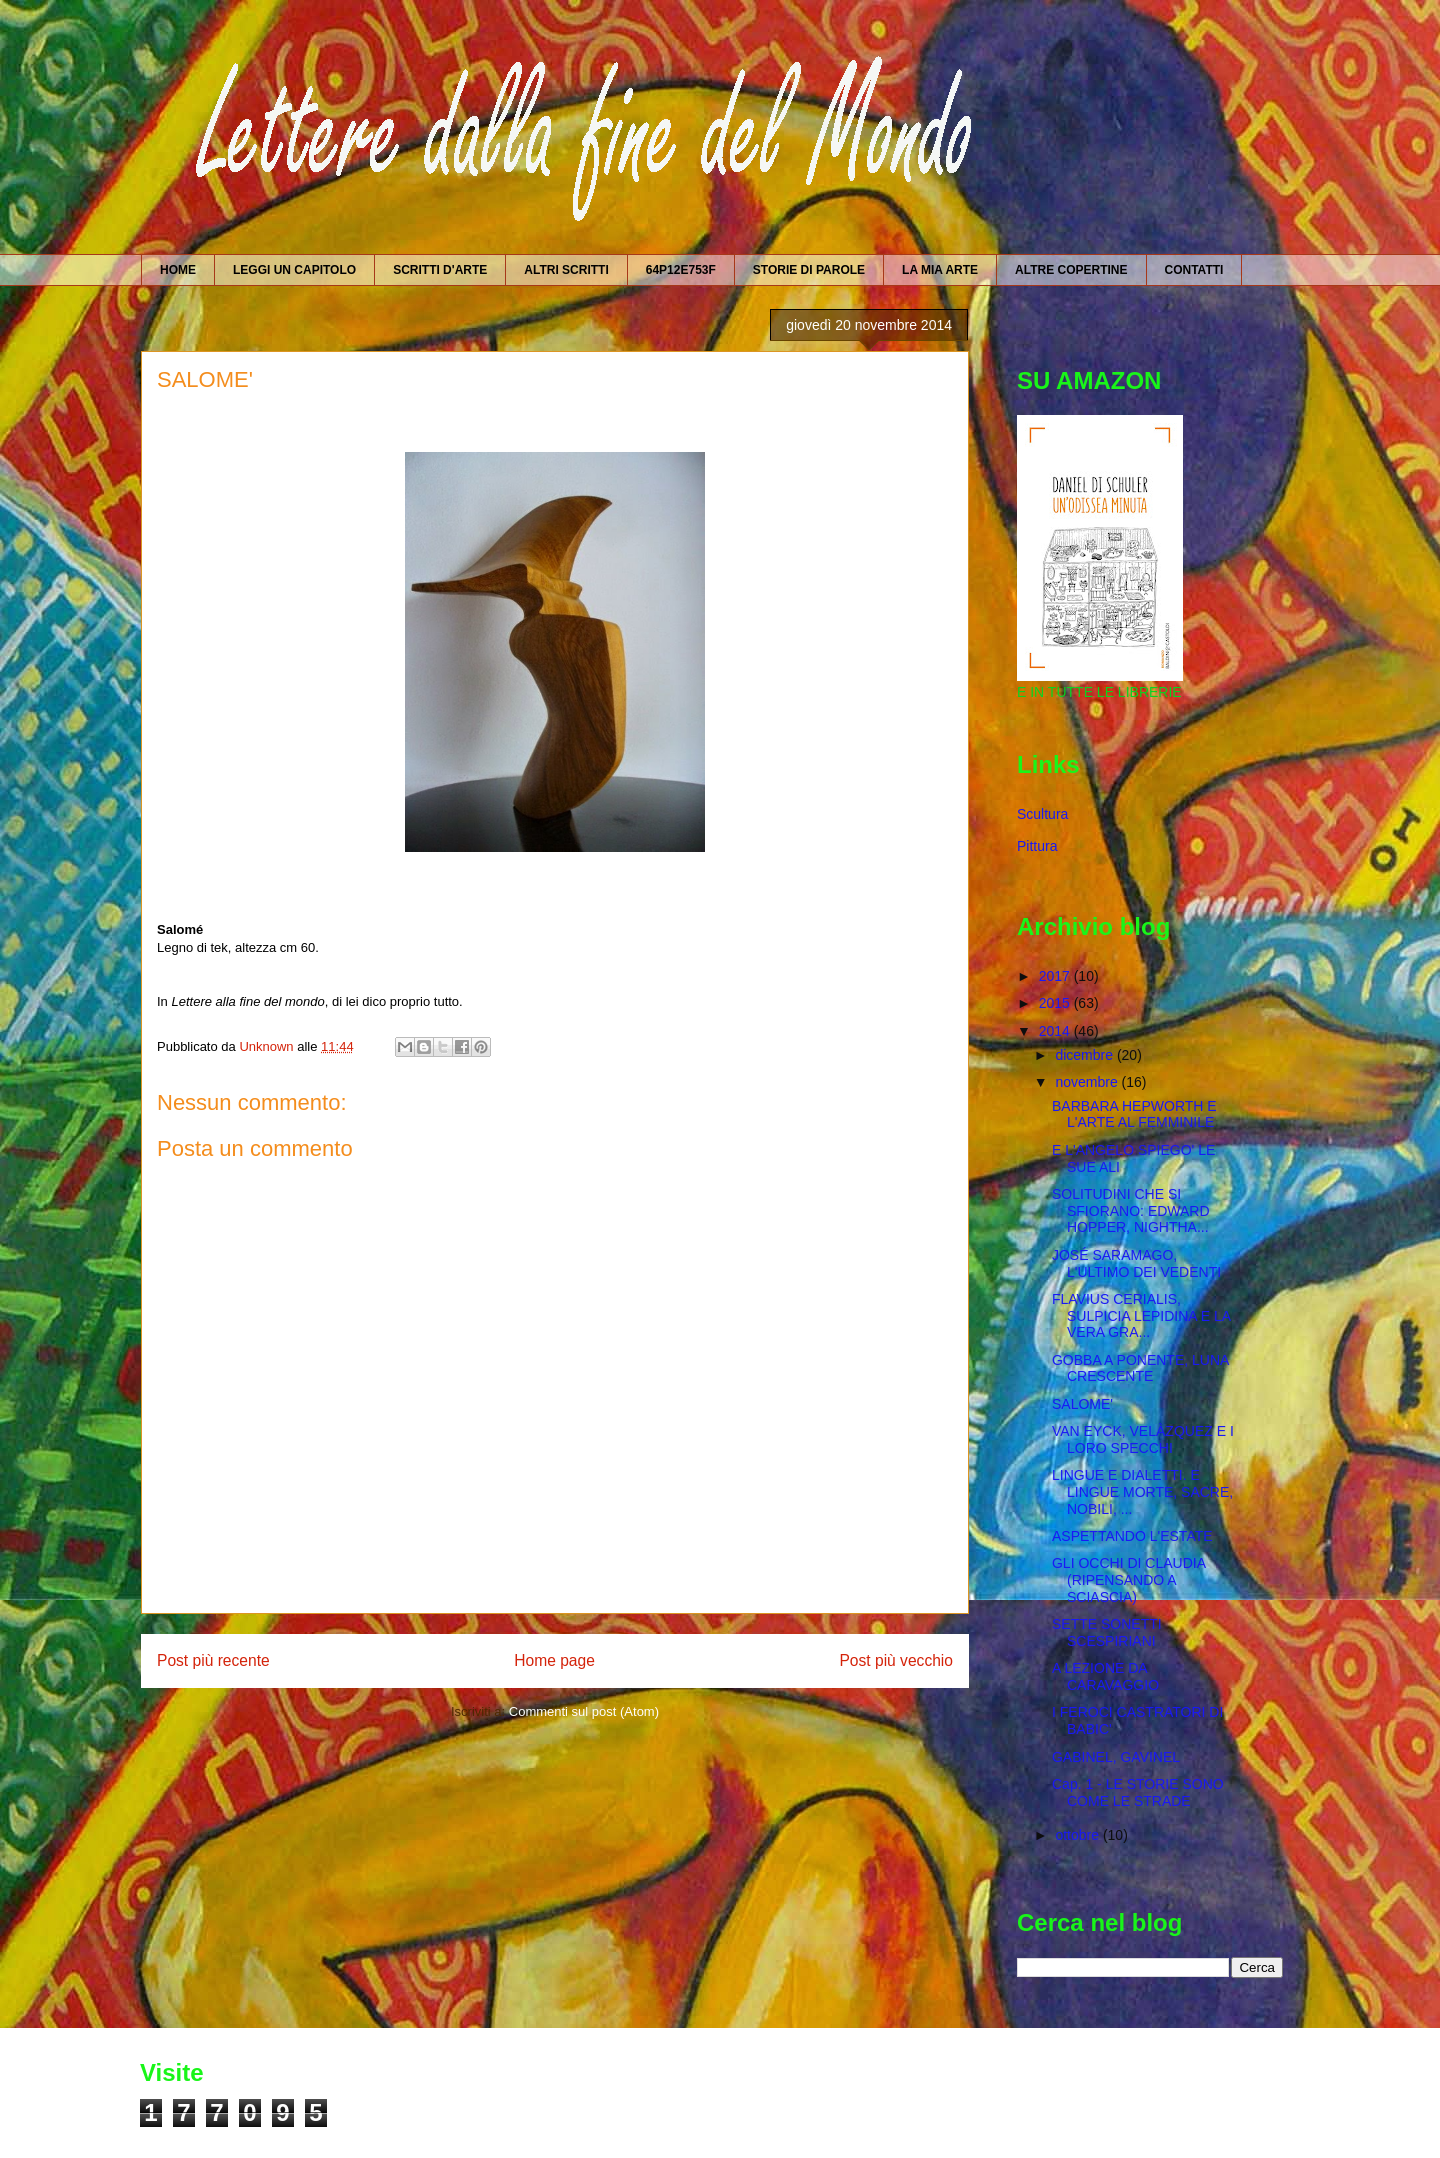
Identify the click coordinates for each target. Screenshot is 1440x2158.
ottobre (1078, 1835)
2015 (1056, 1003)
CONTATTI (1194, 270)
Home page (554, 1660)
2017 (1056, 976)
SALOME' (1082, 1404)
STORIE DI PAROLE (809, 270)
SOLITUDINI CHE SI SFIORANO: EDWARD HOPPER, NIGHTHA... (1131, 1211)
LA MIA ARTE (940, 270)
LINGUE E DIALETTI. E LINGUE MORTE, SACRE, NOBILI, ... (1142, 1492)
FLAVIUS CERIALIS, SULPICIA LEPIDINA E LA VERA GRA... (1141, 1316)
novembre (1088, 1082)
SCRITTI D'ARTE (440, 270)
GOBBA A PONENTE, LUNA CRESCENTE (1140, 1368)
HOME (178, 270)
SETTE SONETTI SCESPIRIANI (1107, 1632)
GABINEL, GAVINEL (1116, 1757)
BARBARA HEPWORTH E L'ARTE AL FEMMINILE (1134, 1114)
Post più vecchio (896, 1660)
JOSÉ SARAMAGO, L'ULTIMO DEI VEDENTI (1136, 1263)
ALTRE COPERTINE (1071, 270)
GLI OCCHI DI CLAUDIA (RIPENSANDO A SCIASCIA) (1128, 1580)
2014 (1056, 1031)
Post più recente (213, 1660)
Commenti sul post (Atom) (584, 1711)
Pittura (1037, 846)
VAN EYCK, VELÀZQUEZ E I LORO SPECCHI (1143, 1439)
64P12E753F (681, 270)
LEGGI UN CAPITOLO (294, 270)
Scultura (1042, 814)
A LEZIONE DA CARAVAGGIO (1105, 1676)
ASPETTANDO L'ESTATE (1132, 1536)
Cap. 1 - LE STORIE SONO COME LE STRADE (1138, 1792)
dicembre (1085, 1055)
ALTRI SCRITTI (566, 270)
